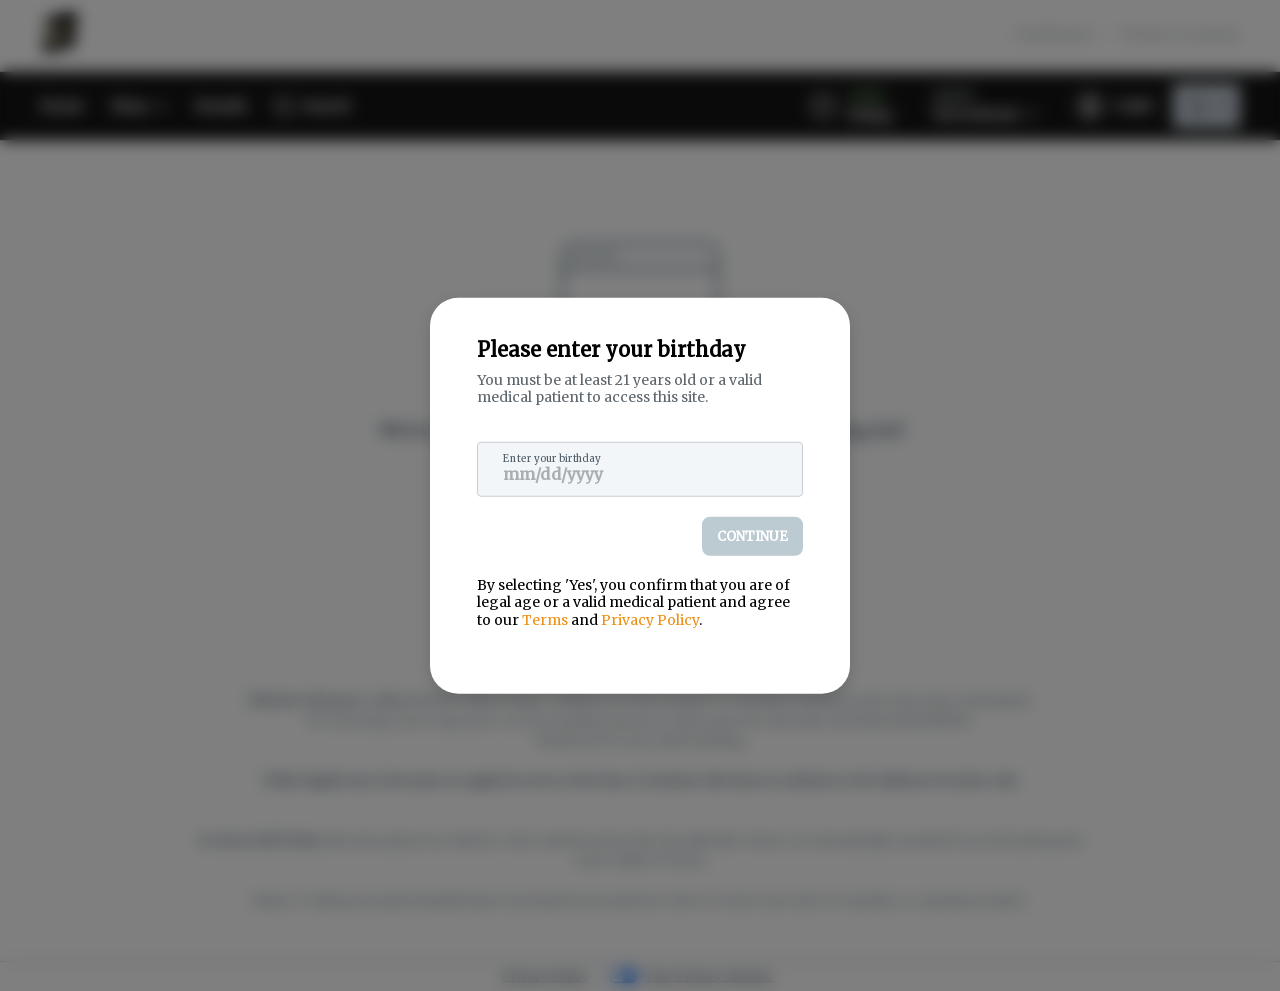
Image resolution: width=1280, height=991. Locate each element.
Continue (752, 535)
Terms (545, 619)
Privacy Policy (650, 619)
